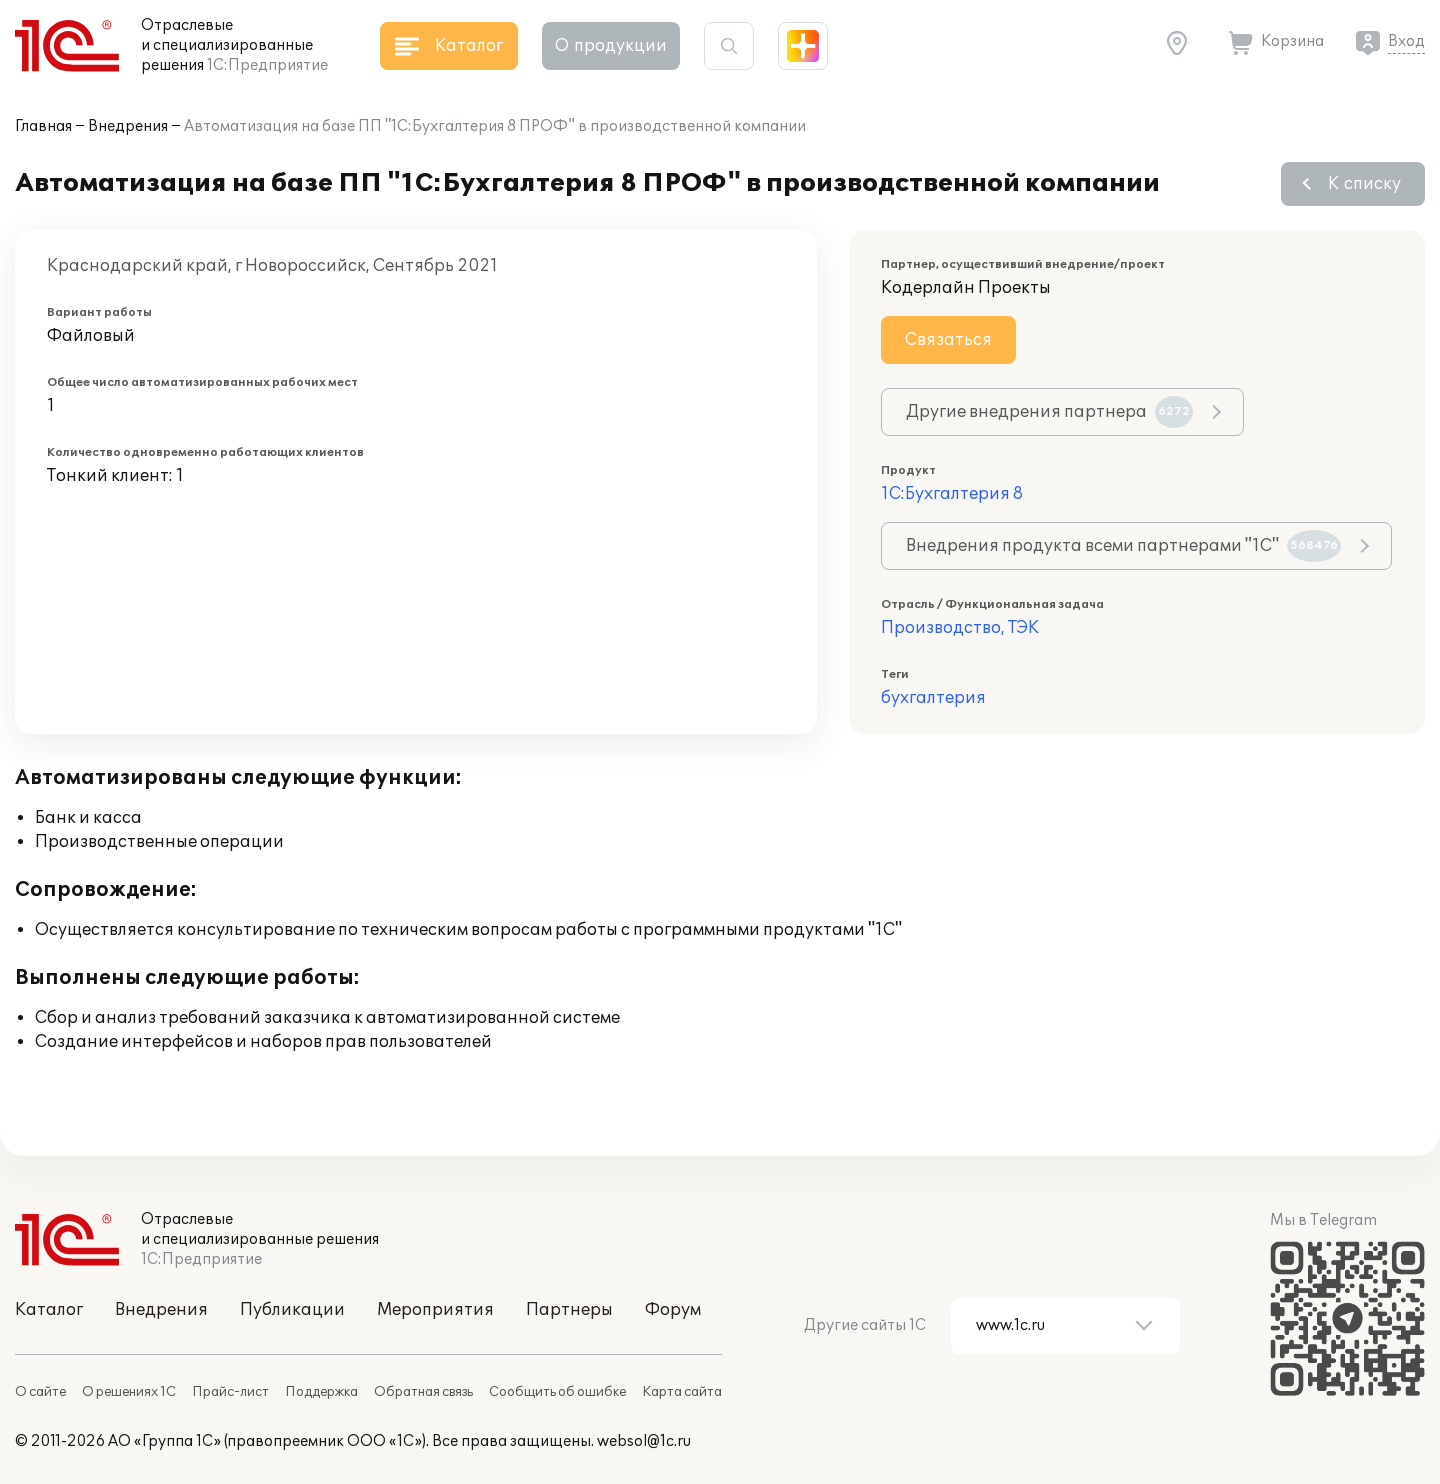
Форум (673, 1310)
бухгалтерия (933, 698)
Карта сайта (682, 1392)
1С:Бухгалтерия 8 (952, 494)
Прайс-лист (230, 1392)
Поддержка (321, 1392)
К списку (1364, 184)
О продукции (611, 46)
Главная (43, 126)
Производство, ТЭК (960, 628)
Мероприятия (435, 1310)
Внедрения (128, 126)
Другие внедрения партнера (1049, 412)
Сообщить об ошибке (557, 1392)
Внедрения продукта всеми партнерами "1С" (1123, 546)
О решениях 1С (129, 1392)
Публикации (292, 1310)
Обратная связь (423, 1392)
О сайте (40, 1392)
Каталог (49, 1310)
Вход (1406, 41)
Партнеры (569, 1310)
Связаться (948, 340)
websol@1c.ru (644, 1441)
